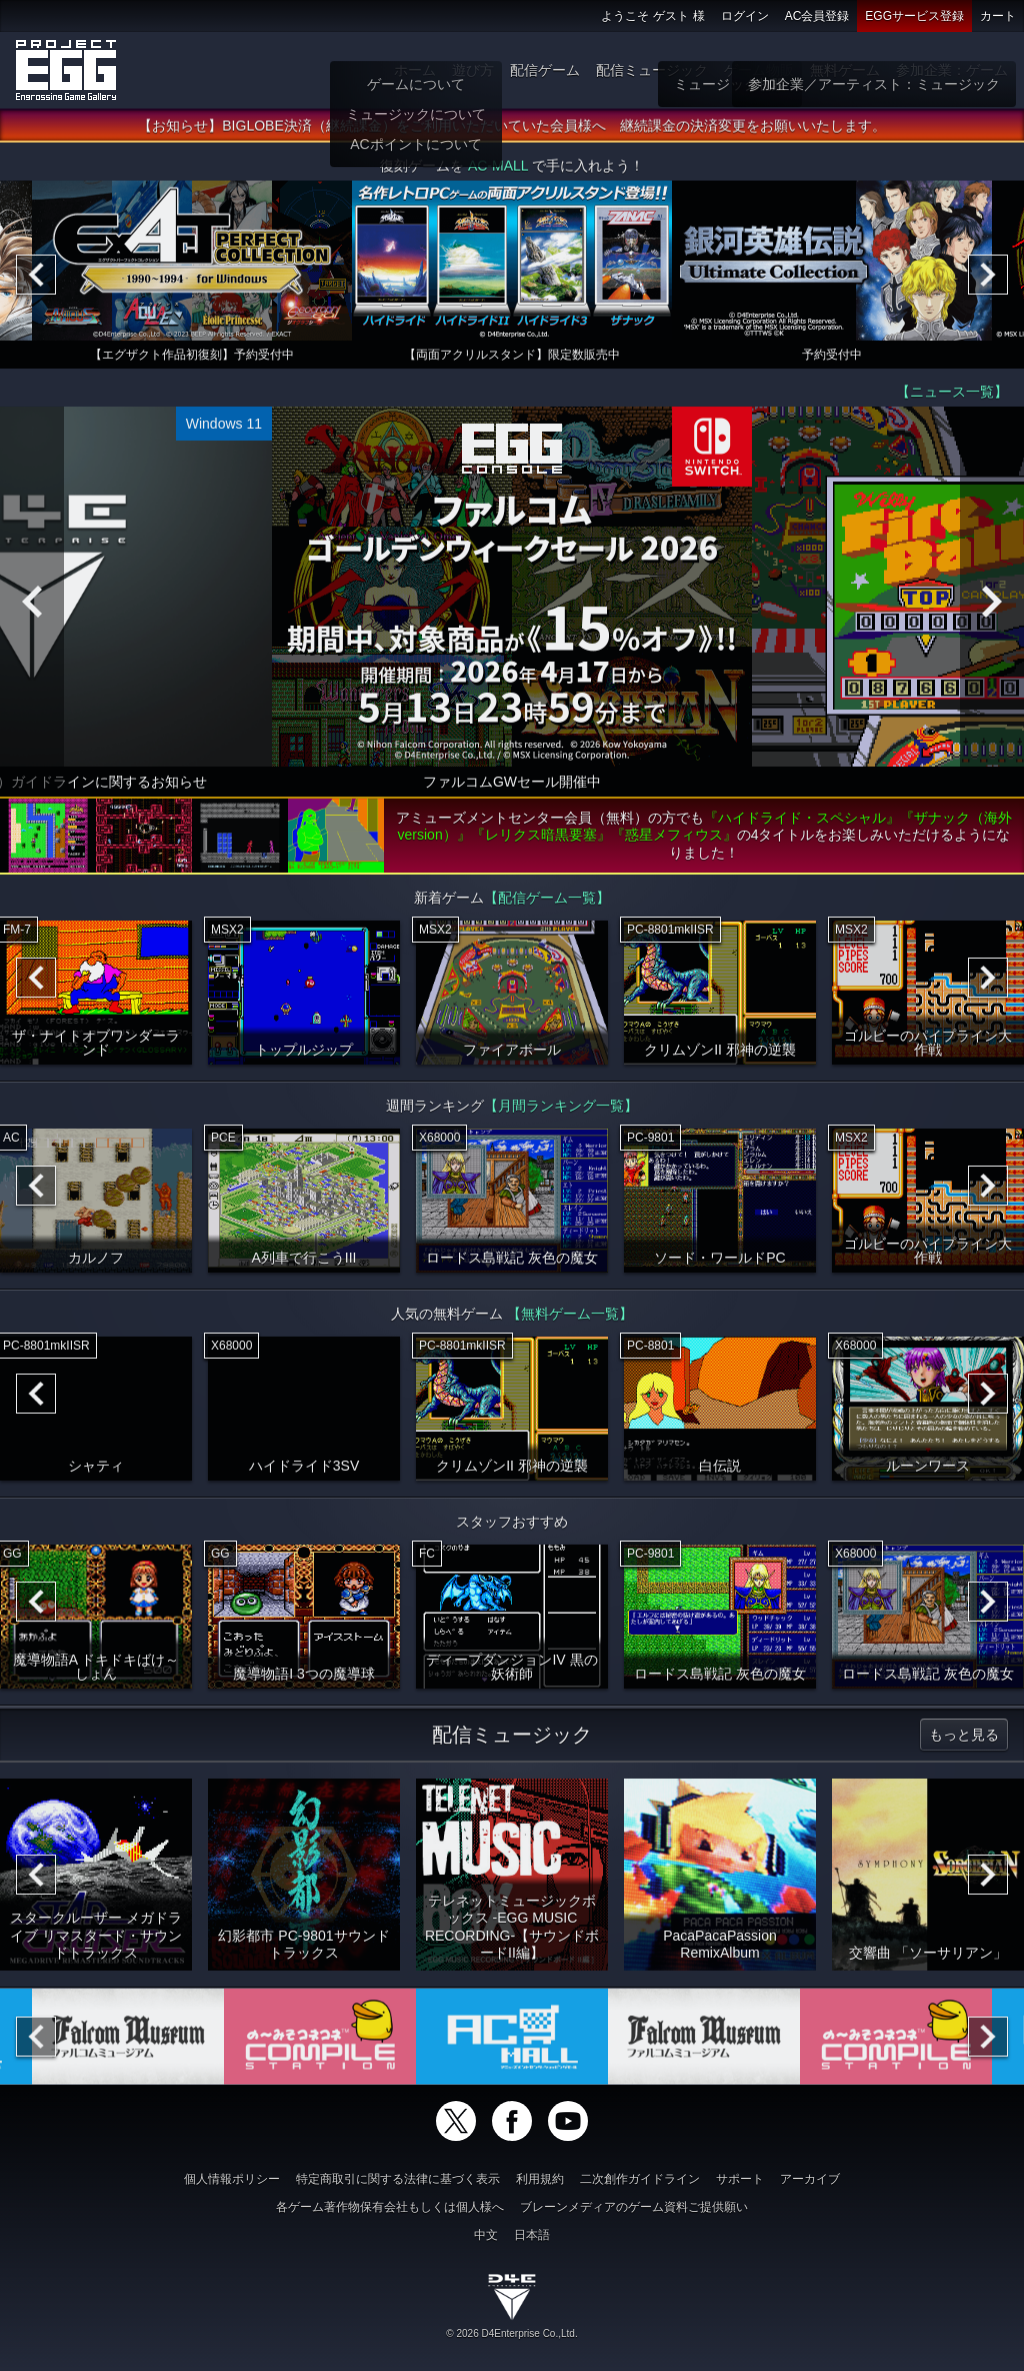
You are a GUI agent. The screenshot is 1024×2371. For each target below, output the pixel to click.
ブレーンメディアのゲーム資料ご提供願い (634, 2207)
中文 (486, 2235)
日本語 (532, 2235)
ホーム (415, 70)
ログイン (745, 16)
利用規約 (540, 2179)
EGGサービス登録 (914, 16)
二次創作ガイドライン (640, 2179)
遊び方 (473, 70)
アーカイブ (810, 2179)
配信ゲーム (545, 70)
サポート (740, 2179)
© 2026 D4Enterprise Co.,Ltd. (511, 2333)
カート (998, 16)
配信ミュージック (652, 70)
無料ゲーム (845, 70)
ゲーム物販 (759, 70)
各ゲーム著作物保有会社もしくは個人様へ (390, 2207)
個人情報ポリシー (232, 2179)
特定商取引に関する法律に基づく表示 (398, 2179)
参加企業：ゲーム (952, 70)
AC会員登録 (817, 16)
